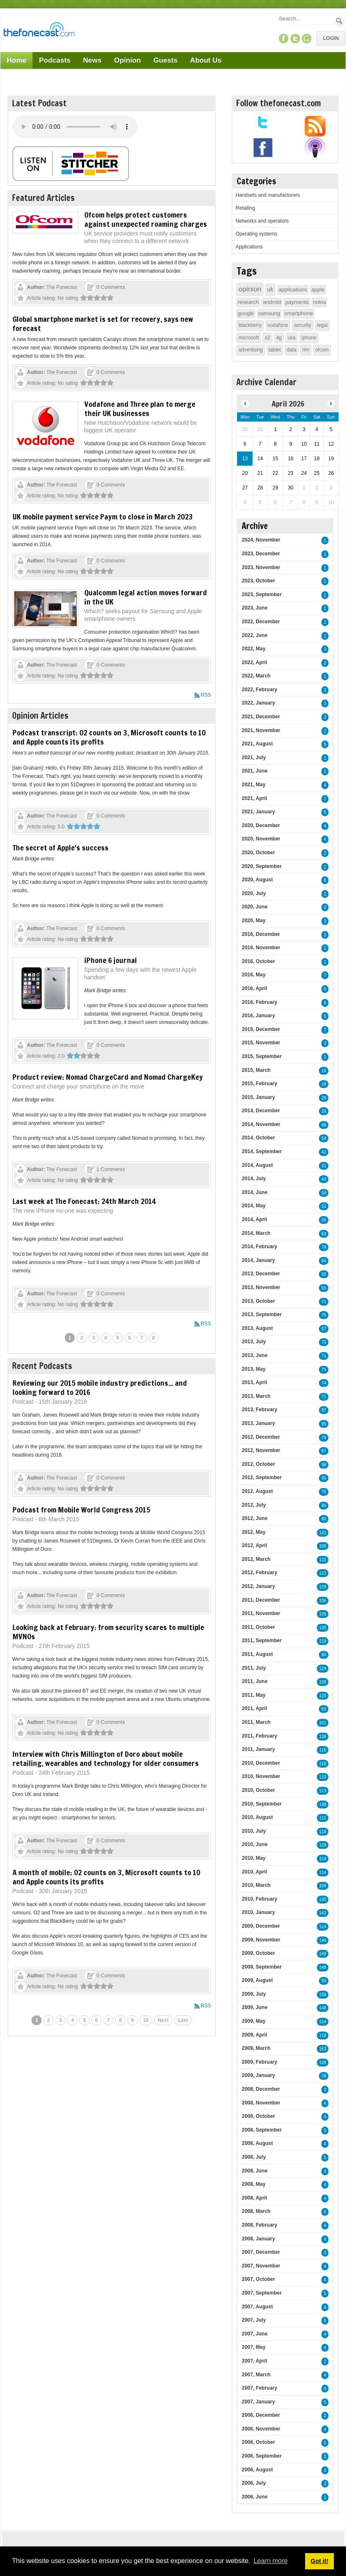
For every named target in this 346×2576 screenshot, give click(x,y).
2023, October (258, 581)
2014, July (253, 1178)
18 (323, 1084)
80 (323, 1519)
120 (322, 1682)
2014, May (253, 1206)
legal (322, 325)
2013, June (254, 1355)
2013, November (261, 1287)
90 (323, 1655)
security (302, 325)
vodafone (278, 325)
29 (323, 2076)
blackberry (249, 325)
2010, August (257, 1817)
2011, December (261, 1600)
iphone (308, 338)
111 (322, 1818)
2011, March (256, 1722)
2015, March (256, 1070)
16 (323, 1071)
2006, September (261, 2456)
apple (318, 289)
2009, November (261, 1940)
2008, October (258, 2116)
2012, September (261, 1477)
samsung (269, 313)
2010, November (261, 1776)
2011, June (254, 1681)
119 (322, 1641)
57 (323, 1329)
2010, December (261, 1763)
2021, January (258, 812)
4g (279, 338)
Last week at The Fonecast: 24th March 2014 (84, 1201)
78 (323, 1247)
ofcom (322, 350)
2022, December (261, 622)
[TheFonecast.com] (38, 31)
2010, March (256, 1885)
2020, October (258, 852)
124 (322, 1668)
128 (322, 1845)
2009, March (256, 2048)
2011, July (253, 1668)
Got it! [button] (319, 2561)
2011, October (258, 1627)
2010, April (254, 1872)
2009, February (259, 2062)
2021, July (253, 757)
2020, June (254, 907)
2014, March (256, 1233)
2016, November (261, 948)
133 (322, 1532)
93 (323, 1981)
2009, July (253, 1994)
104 (322, 1886)
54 (323, 1138)
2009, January (258, 2075)
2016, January (258, 1015)
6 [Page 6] (129, 1338)
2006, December (261, 2415)
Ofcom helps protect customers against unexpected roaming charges (145, 219)
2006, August (257, 2470)
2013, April (254, 1382)
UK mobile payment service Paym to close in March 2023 (103, 516)
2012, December (261, 1437)
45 (323, 1125)
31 (323, 1166)
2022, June (254, 635)
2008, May (253, 2184)
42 (323, 1152)
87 (323, 1451)
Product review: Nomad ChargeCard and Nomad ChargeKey (108, 1076)
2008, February (259, 2225)
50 (323, 1193)
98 (323, 1464)
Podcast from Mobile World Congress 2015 (81, 1509)
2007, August (257, 2307)
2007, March (256, 2375)
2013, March (256, 1396)
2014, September (261, 1151)
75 (323, 1342)
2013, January (258, 1423)
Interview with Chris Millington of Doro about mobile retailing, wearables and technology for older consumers (106, 1758)
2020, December (261, 825)
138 (322, 1736)
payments (296, 302)
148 (322, 1967)
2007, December (261, 2252)
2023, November (261, 567)
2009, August (257, 1980)
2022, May (253, 649)
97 (323, 1410)
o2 (267, 338)
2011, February (259, 1736)
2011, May (253, 1695)
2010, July (253, 1831)
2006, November (261, 2429)
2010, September (261, 1804)
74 (323, 1383)
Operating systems (256, 234)
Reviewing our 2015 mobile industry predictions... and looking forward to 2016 (100, 1387)
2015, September (261, 1056)
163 (322, 2049)
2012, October (258, 1464)
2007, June (254, 2334)
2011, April (254, 1708)
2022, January (258, 703)
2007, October (258, 2279)
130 (322, 1627)
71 (323, 1301)
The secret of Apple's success (61, 847)
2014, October (258, 1138)
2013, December (261, 1274)
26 (323, 1098)
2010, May (253, 1858)
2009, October (258, 1953)
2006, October (258, 2442)
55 (323, 1220)
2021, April (254, 798)
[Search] (306, 18)
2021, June (254, 771)
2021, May (253, 785)
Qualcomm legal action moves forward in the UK (145, 597)
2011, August (257, 1654)
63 (323, 1234)
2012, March (256, 1559)
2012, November (261, 1450)
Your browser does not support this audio (75, 126)
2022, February (259, 689)
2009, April (254, 2035)
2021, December (261, 717)
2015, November (261, 1043)
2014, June (254, 1192)
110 (322, 1560)
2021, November (261, 730)
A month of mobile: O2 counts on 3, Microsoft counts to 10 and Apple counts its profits (106, 1877)
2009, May (253, 2021)
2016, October (258, 961)
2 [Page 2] (81, 1338)
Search (339, 21)
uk (270, 289)
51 (323, 1206)
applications (292, 289)
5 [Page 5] (117, 1338)
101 (322, 1723)
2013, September (261, 1314)
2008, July (253, 2157)
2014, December (261, 1111)
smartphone (298, 313)
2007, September (261, 2293)
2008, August (257, 2143)
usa (291, 338)
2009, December (261, 1926)
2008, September (261, 2130)
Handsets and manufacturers (267, 195)
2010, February (259, 1899)
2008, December (261, 2089)
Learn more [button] (270, 2560)
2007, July (253, 2320)
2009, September (261, 1967)
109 (322, 1614)
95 (323, 1424)
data (291, 350)
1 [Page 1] (69, 1338)
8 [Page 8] (153, 1338)
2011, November (261, 1613)
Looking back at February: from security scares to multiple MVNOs (108, 1632)
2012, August (257, 1491)
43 (323, 1179)
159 (322, 1994)
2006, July (253, 2483)
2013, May (253, 1369)
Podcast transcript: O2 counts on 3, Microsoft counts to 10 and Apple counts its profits (109, 737)
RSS (206, 695)
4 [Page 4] (105, 1338)
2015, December (261, 1029)
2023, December (261, 554)
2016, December (261, 934)
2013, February (259, 1409)
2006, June (254, 2497)
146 (322, 1940)
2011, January (258, 1749)
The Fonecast (61, 287)
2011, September (261, 1640)
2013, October (258, 1301)
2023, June (254, 608)
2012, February (259, 1572)
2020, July (253, 893)
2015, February (259, 1083)
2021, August (257, 744)
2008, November (261, 2103)
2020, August (257, 880)
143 (322, 1913)
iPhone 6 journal (110, 960)
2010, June (254, 1844)
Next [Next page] (163, 2020)
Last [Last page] (183, 2020)
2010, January (258, 1912)
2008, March (256, 2211)
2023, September (261, 594)
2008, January (258, 2239)
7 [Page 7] (141, 1338)
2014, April (254, 1219)
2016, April (254, 988)
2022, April (254, 662)
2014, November (261, 1124)
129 (322, 1587)
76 (323, 1315)
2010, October (258, 1790)
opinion (249, 289)
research (248, 302)
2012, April (254, 1545)
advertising (250, 350)
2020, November (261, 839)
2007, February (259, 2388)
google (245, 313)
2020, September (261, 866)
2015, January (258, 1097)
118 (322, 1763)
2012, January (258, 1586)
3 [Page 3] (93, 1338)
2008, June (254, 2171)
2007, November (261, 2266)
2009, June (254, 2007)
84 (323, 1261)
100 (322, 1546)
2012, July (253, 1505)
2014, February (259, 1246)
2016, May (253, 975)
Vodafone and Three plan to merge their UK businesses (139, 409)
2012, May (253, 1532)
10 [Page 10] (146, 2020)
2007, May (253, 2347)
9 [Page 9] (132, 2020)
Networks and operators (261, 221)
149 (322, 1953)
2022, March (256, 676)
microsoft (248, 338)
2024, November (261, 540)
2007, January (258, 2402)
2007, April (254, 2361)
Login (331, 38)
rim (305, 350)
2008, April (254, 2198)
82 (323, 1709)
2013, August (257, 1328)
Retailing (245, 208)
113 (322, 1573)
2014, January (258, 1260)
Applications (249, 247)
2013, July (253, 1341)
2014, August (257, 1165)
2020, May (253, 920)
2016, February (259, 1002)
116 (322, 1750)
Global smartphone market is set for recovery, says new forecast (103, 324)
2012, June (254, 1518)
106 (322, 1600)
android (272, 302)
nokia (319, 302)
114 (322, 1858)
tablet (275, 350)
